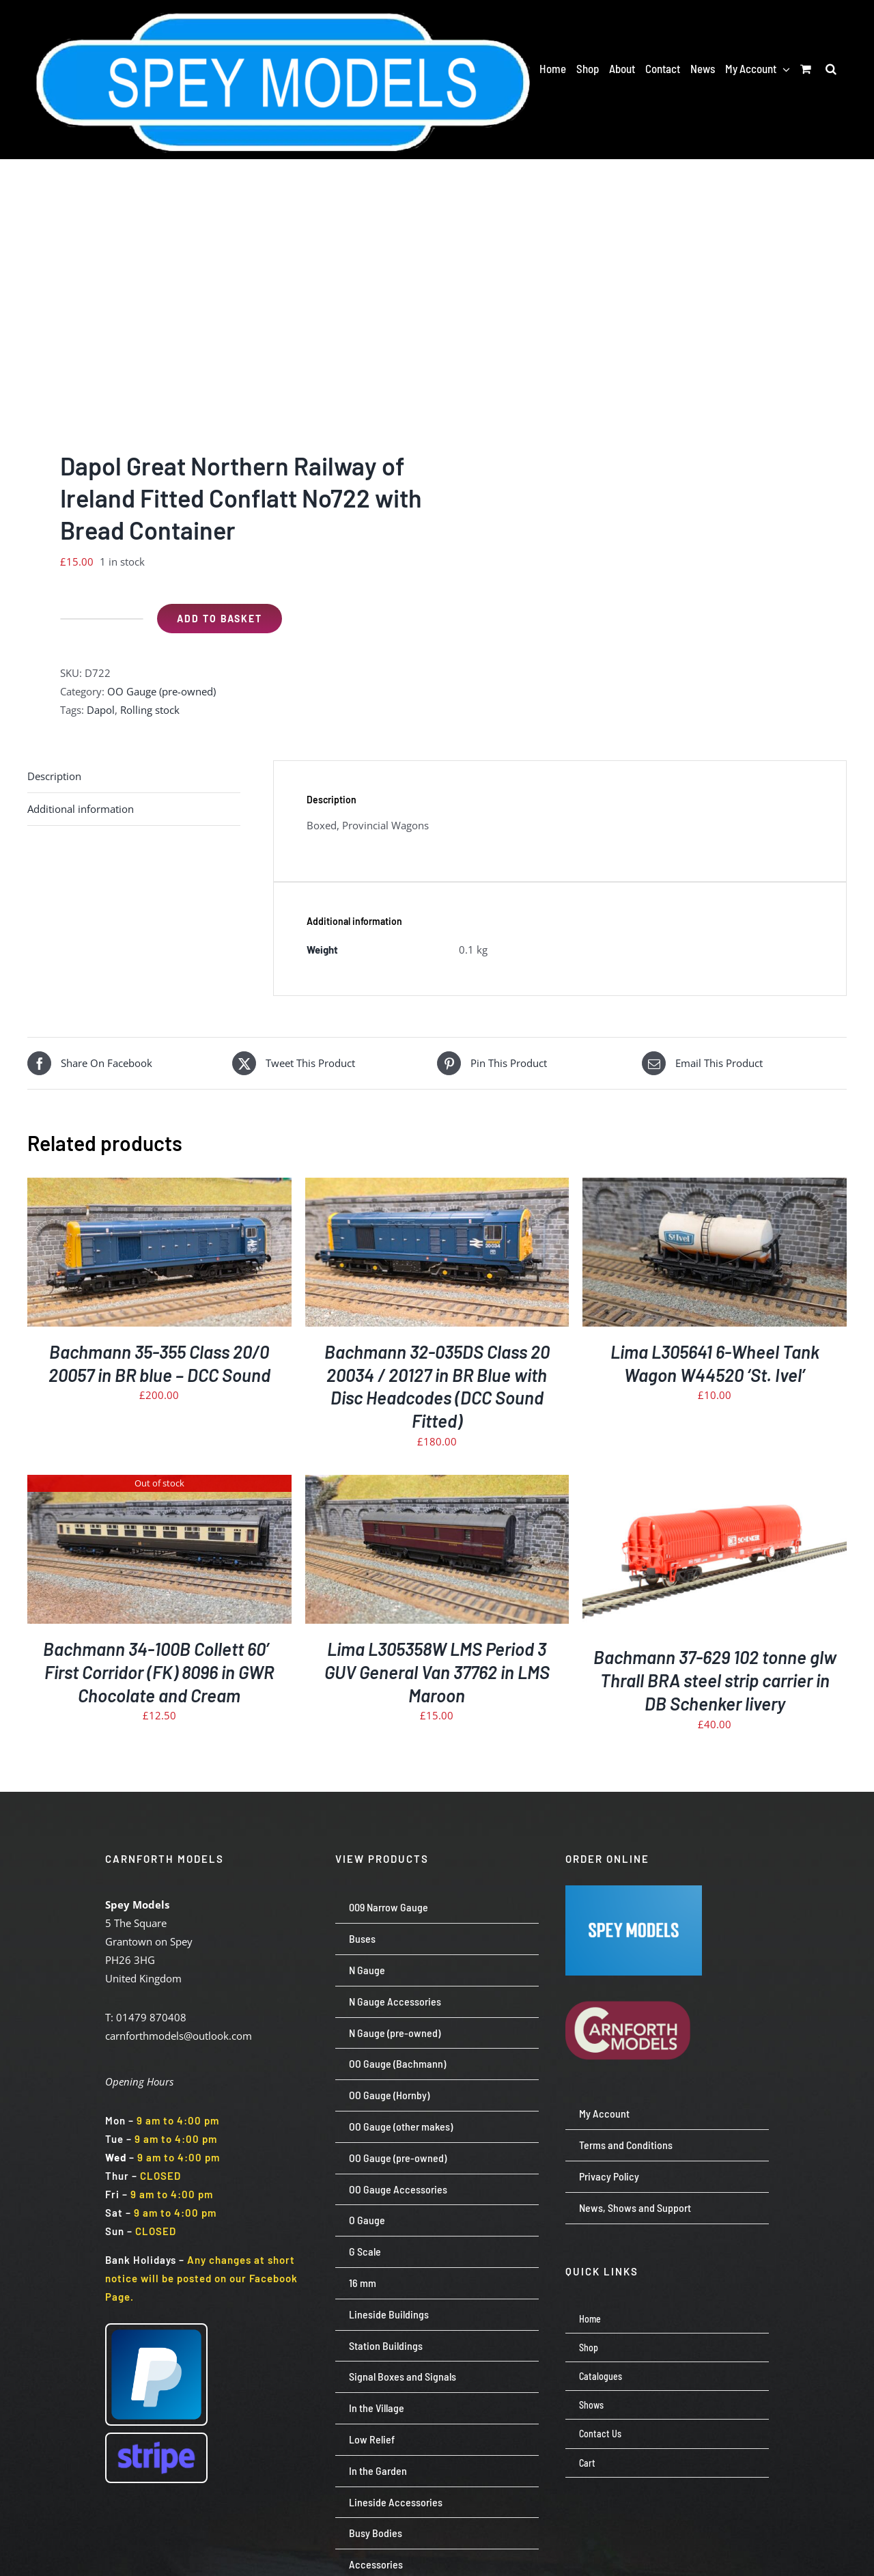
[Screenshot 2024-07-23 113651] (633, 1890)
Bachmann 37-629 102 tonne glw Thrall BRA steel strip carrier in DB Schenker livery (714, 1680)
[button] (831, 68)
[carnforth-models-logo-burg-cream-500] (633, 1980)
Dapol (101, 710)
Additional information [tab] (80, 809)
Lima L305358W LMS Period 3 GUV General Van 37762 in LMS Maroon (437, 1672)
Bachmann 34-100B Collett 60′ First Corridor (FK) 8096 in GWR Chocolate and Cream (159, 1672)
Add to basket (219, 618)
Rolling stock (150, 710)
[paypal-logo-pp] (156, 2329)
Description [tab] (54, 776)
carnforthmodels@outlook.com (178, 2035)
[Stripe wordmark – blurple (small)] (156, 2439)
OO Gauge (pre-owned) (161, 691)
